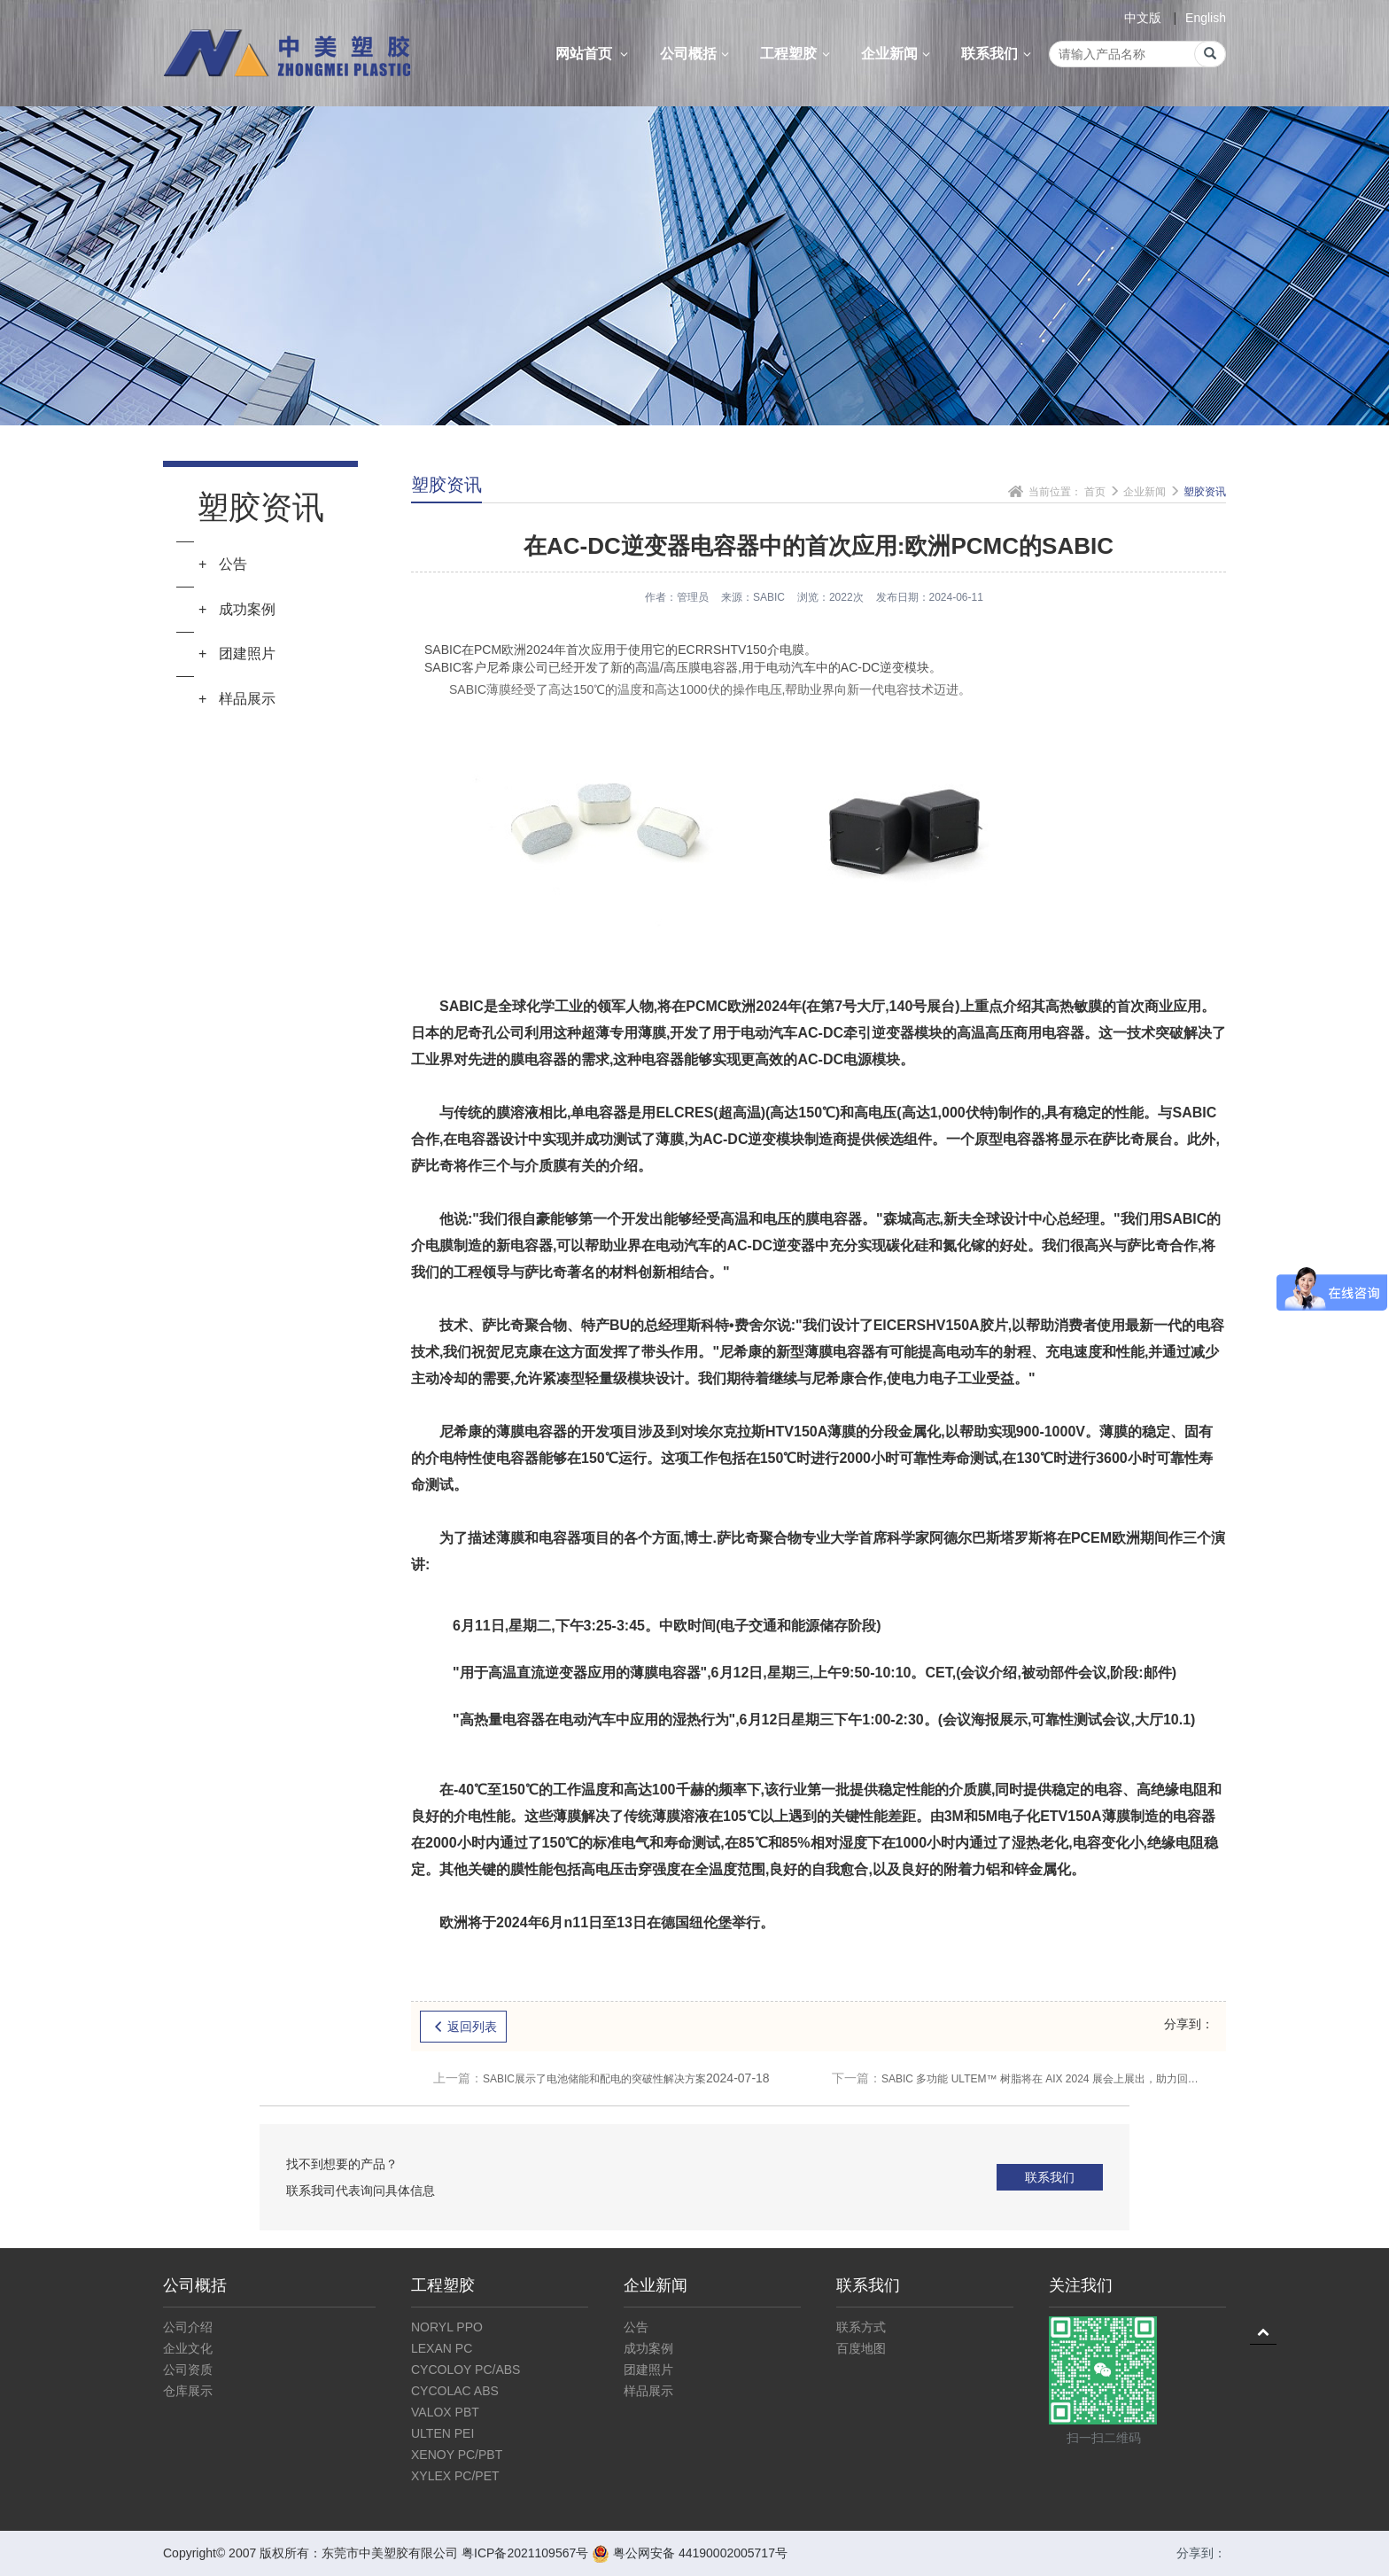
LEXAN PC (441, 2348)
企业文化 (188, 2348)
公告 (636, 2327)
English (1205, 18)
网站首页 (594, 53)
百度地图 (861, 2348)
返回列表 (463, 2027)
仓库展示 (188, 2391)
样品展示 (648, 2391)
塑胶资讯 (1204, 492)
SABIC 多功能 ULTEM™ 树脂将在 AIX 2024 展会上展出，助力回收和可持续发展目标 (1018, 2078)
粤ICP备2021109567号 (525, 2553)
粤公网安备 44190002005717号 (690, 2553)
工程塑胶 (797, 53)
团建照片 (648, 2369)
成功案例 (648, 2348)
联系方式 (861, 2327)
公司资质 (188, 2369)
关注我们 (1081, 2285)
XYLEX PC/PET (455, 2476)
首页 (1095, 492)
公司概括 (697, 53)
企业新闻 (898, 53)
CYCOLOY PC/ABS (465, 2369)
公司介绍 (188, 2327)
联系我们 (998, 53)
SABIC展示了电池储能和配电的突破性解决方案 (601, 2078)
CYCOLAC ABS (455, 2391)
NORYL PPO (447, 2327)
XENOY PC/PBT (456, 2455)
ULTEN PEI (442, 2433)
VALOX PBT (445, 2412)
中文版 (1142, 18)
